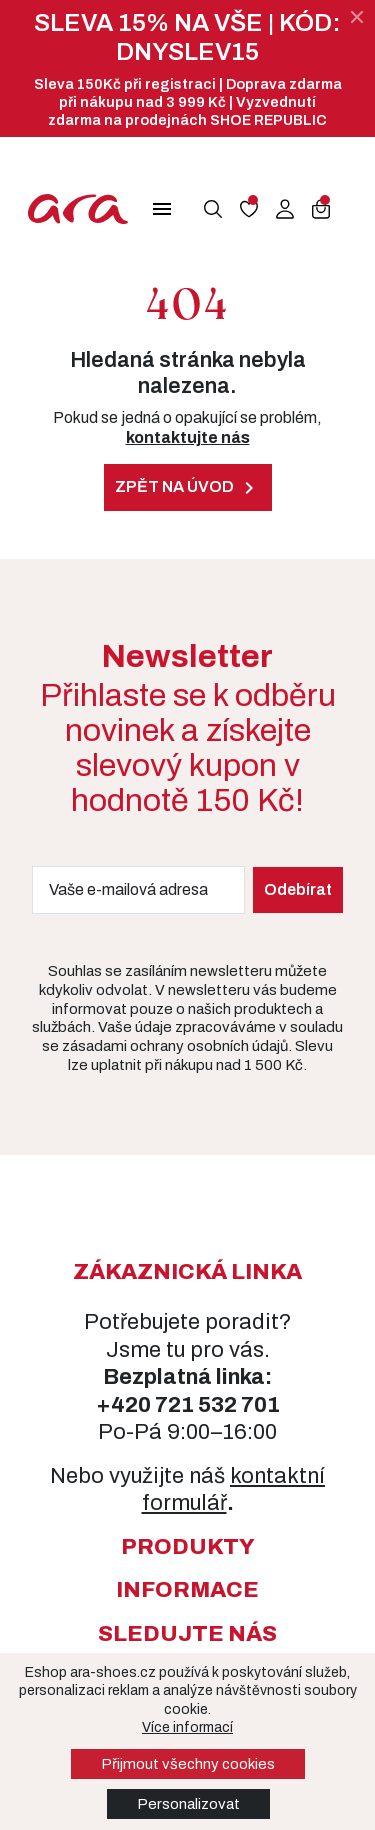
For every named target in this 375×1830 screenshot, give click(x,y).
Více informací (187, 1727)
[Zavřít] (357, 17)
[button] (162, 209)
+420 (125, 1405)
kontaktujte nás (188, 437)
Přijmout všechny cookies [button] (188, 1764)
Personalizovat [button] (188, 1804)
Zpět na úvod (188, 488)
